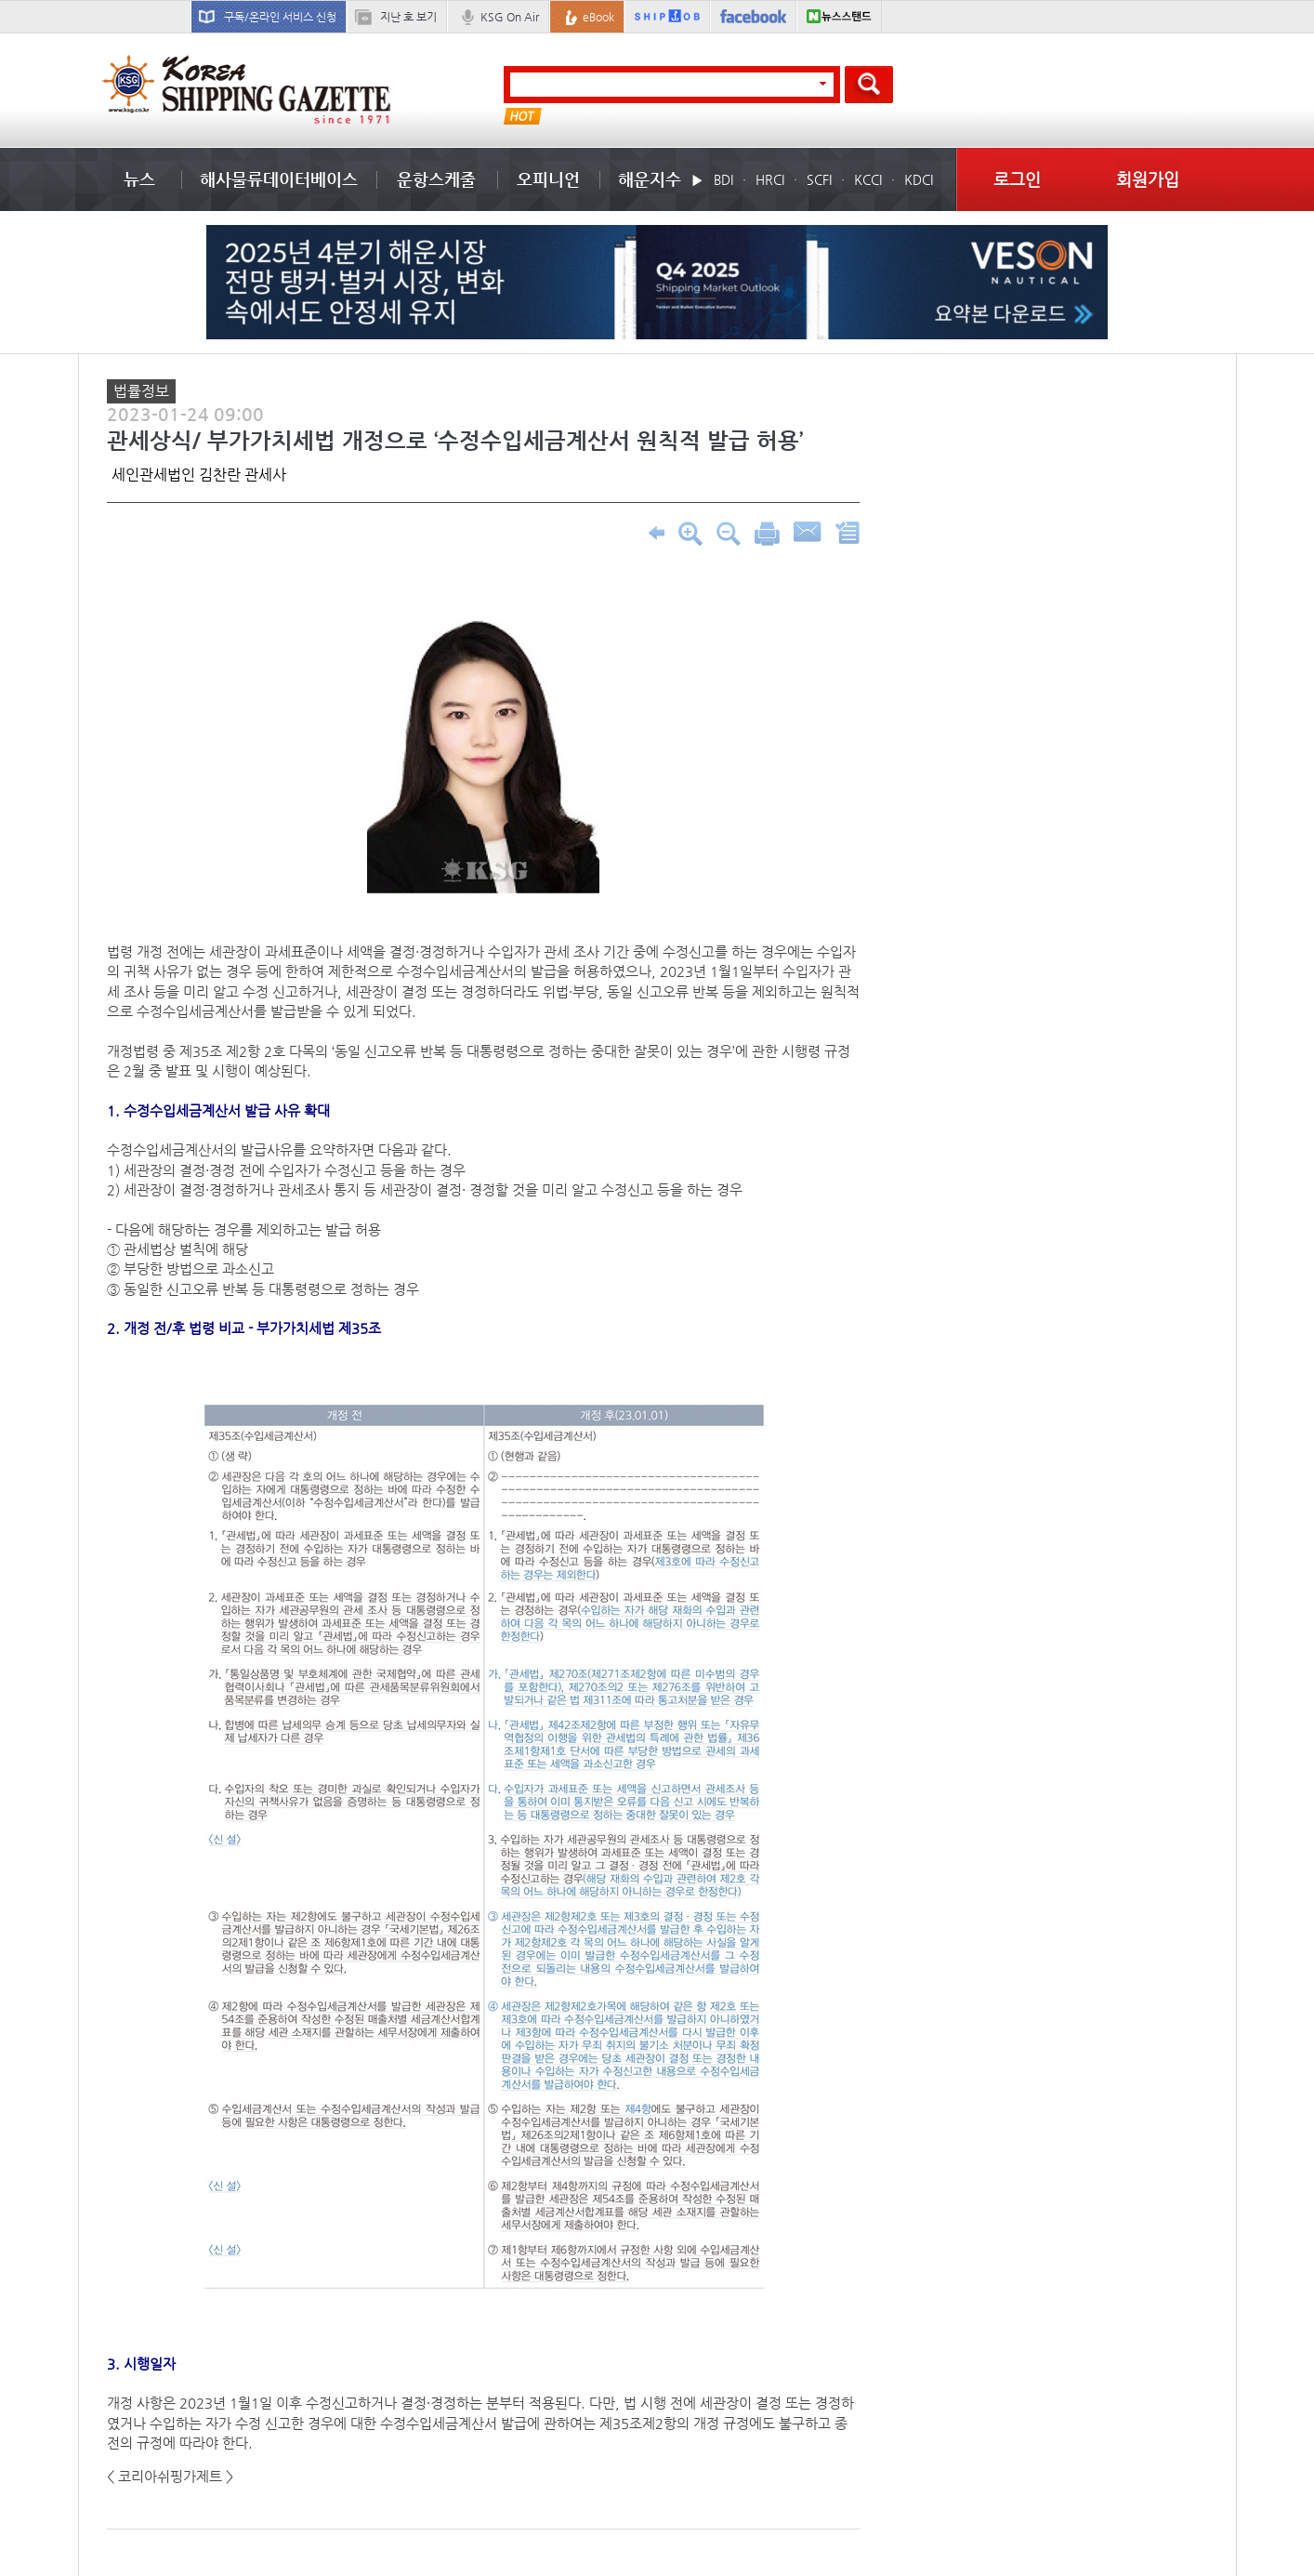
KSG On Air (509, 16)
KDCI (918, 179)
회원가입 (1147, 179)
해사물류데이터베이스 (279, 179)
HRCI (770, 179)
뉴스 (139, 179)
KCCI (868, 179)
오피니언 (548, 179)
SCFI (819, 179)
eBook (598, 16)
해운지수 (649, 179)
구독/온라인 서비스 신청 (280, 16)
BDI (723, 179)
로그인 (1017, 179)
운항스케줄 (436, 179)
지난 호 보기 (408, 16)
